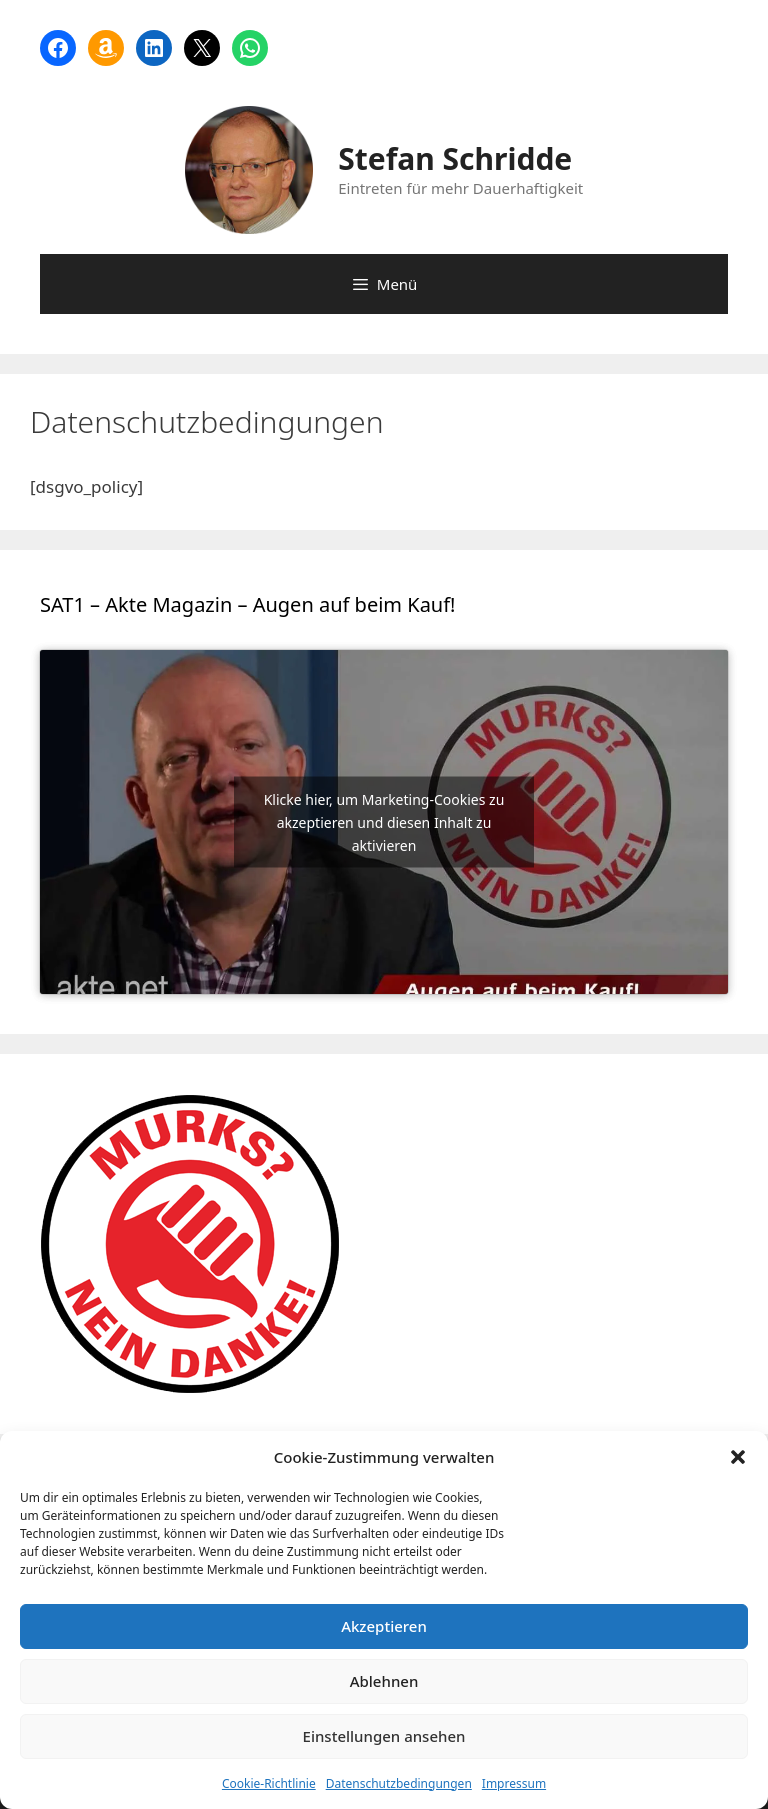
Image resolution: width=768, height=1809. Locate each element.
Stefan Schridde (455, 158)
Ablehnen (384, 1681)
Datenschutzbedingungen (399, 1783)
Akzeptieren (384, 1626)
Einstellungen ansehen (384, 1736)
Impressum (514, 1783)
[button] (738, 1457)
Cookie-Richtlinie (269, 1783)
